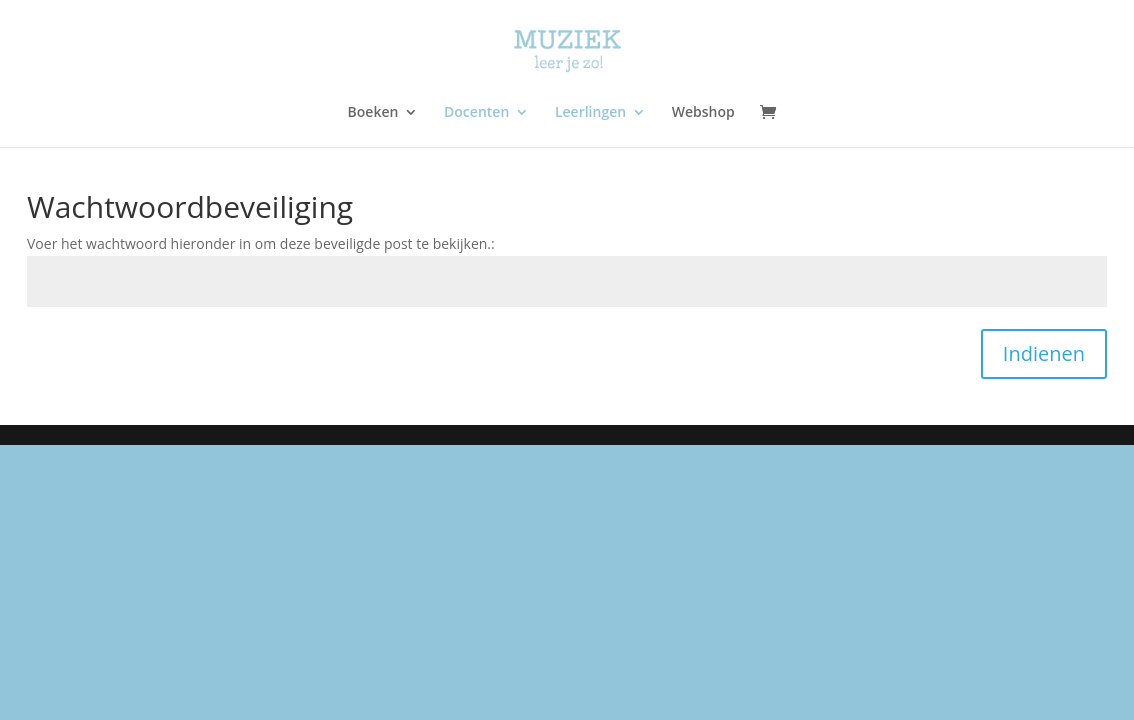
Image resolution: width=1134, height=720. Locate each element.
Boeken (373, 113)
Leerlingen (590, 113)
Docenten (476, 113)
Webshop (703, 113)
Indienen (1044, 353)
